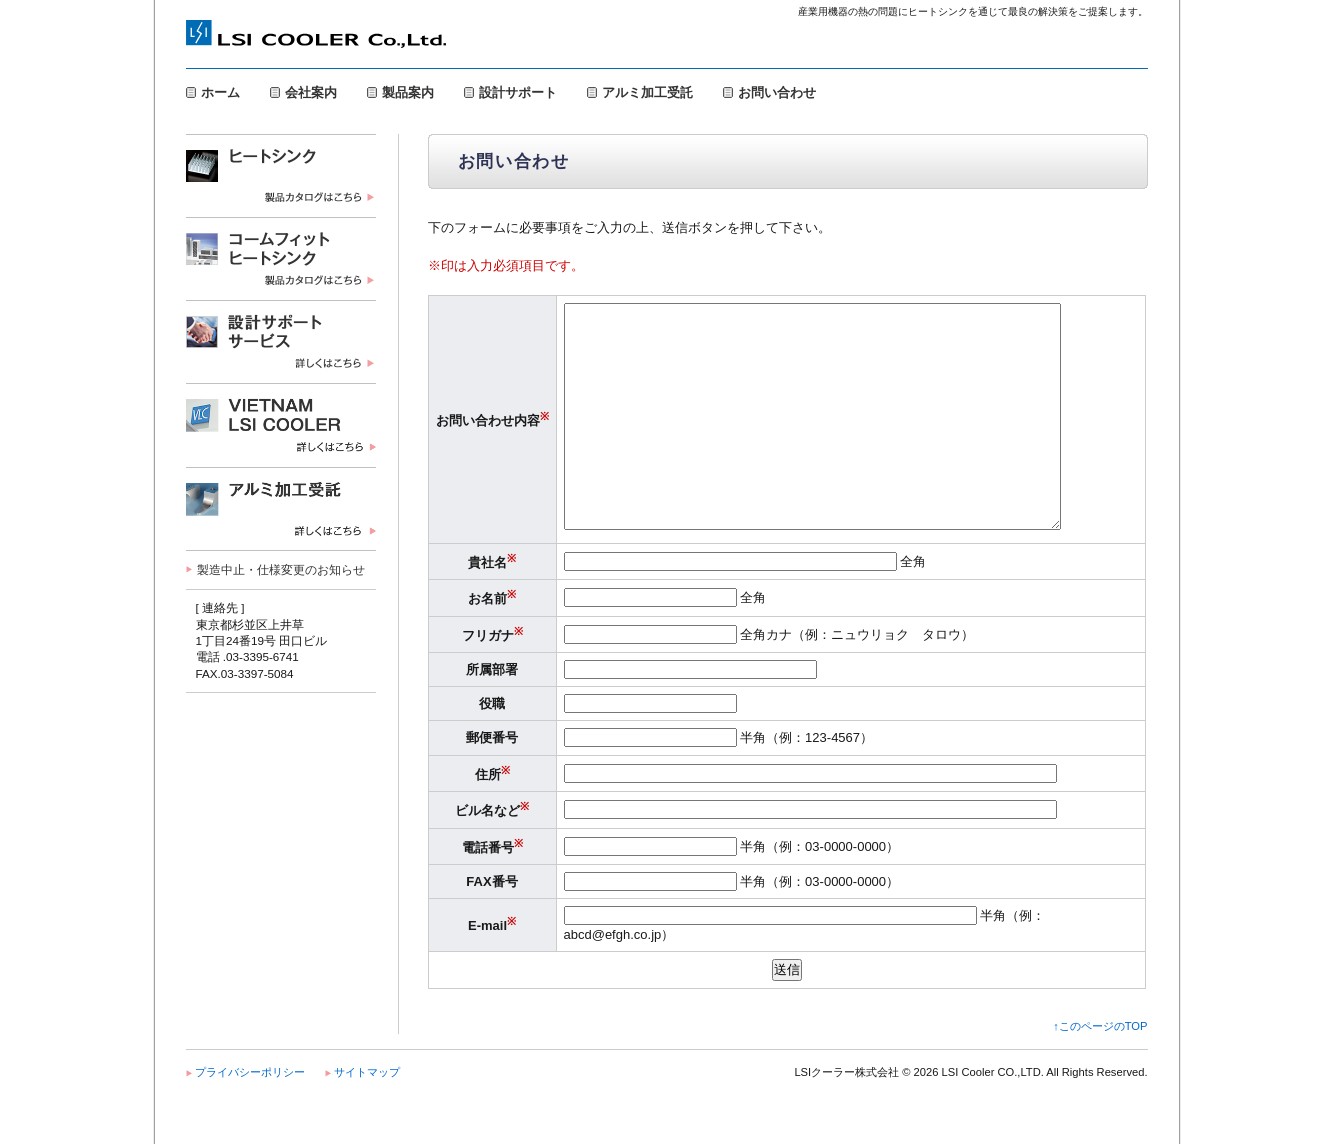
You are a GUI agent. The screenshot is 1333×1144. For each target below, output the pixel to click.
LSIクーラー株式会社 (316, 36)
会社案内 (311, 92)
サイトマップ (367, 1117)
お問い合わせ (777, 92)
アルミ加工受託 (647, 92)
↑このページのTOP (1100, 1071)
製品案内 (408, 92)
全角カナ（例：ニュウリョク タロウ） (769, 679)
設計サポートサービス (281, 341)
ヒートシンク (281, 175)
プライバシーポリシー (250, 1117)
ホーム (220, 92)
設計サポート (518, 92)
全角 (745, 606)
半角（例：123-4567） (719, 782)
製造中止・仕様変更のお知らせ (281, 569)
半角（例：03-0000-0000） (732, 891)
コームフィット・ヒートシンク (281, 258)
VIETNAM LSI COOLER (281, 425)
